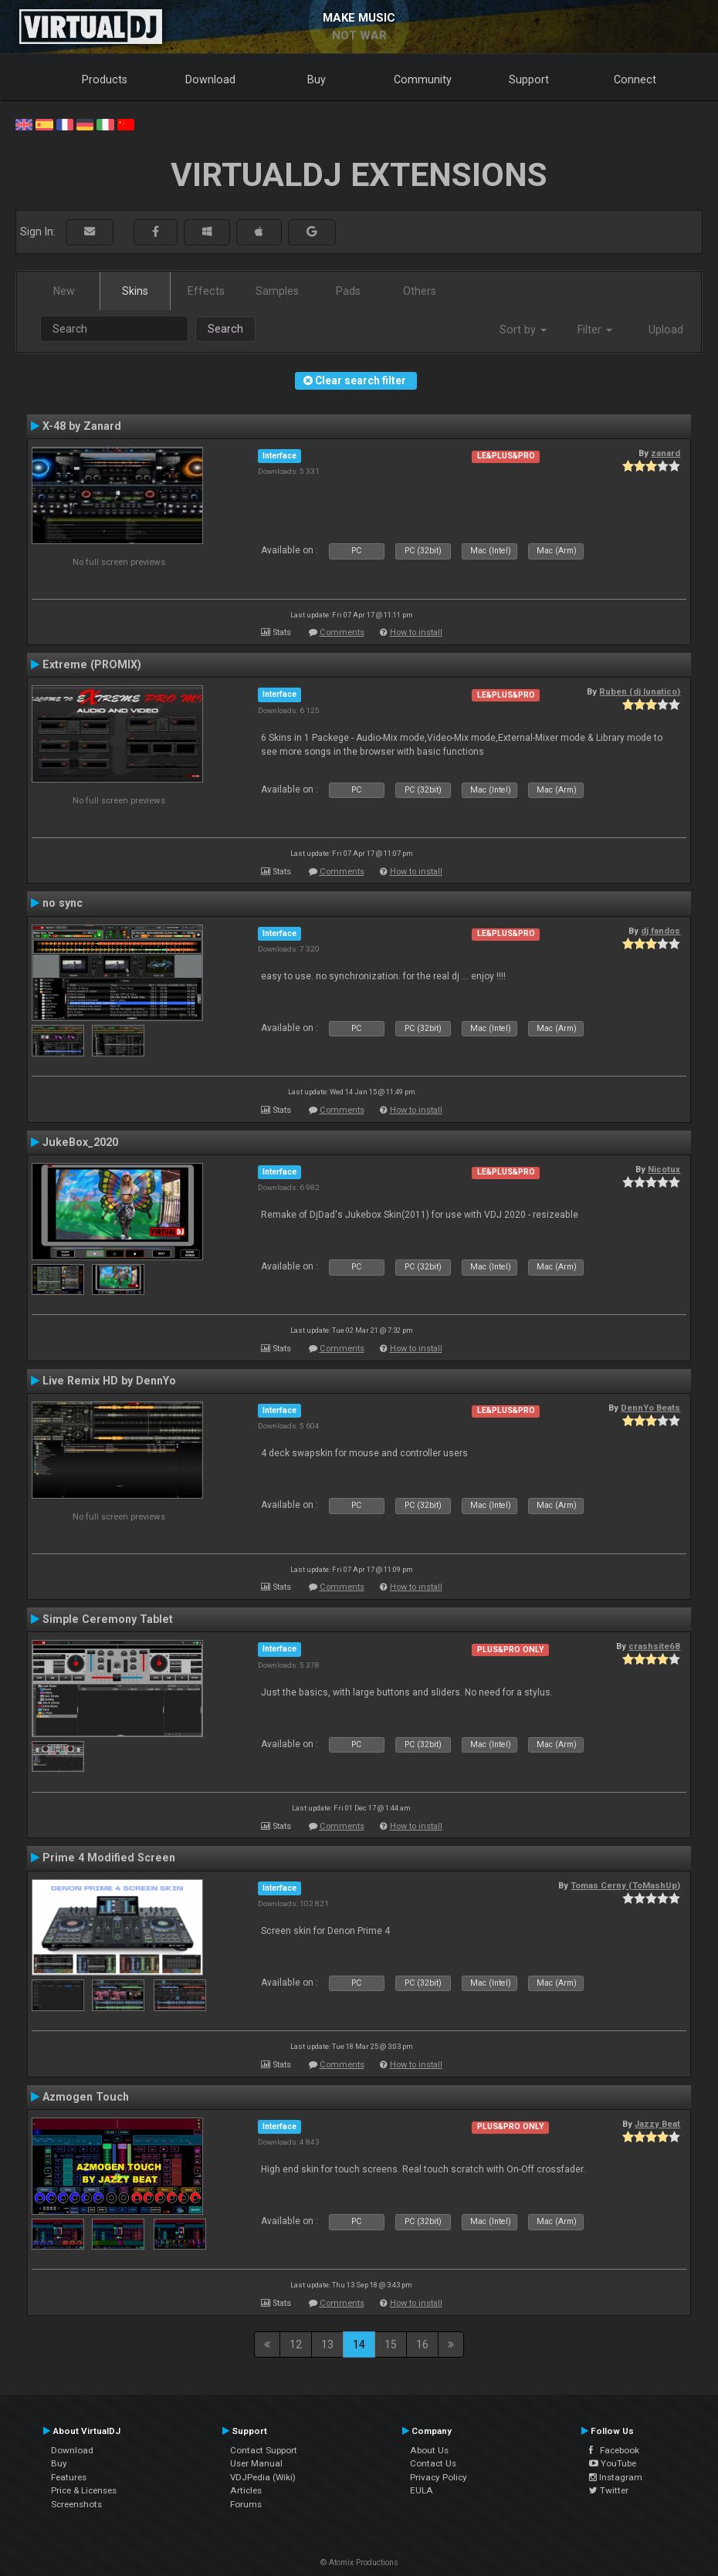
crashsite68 (654, 1646)
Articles (246, 2490)
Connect (635, 79)
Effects (206, 291)
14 (359, 2344)
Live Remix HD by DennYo (109, 1380)
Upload (666, 329)
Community (423, 79)
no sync (62, 903)
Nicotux (664, 1169)
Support (529, 79)
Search (225, 329)
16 (422, 2344)
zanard (665, 453)
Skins (135, 291)
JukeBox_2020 (80, 1142)
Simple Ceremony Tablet (107, 1619)
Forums (246, 2504)
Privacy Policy (438, 2477)
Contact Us (433, 2463)
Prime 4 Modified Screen (108, 1857)
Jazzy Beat (657, 2123)
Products (104, 79)
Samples (277, 291)
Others (419, 291)
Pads (348, 291)
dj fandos (660, 930)
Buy (316, 79)
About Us (429, 2450)
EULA (421, 2490)
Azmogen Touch (85, 2097)
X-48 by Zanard (81, 426)
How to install (416, 632)
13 (327, 2344)
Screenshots (76, 2504)
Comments (342, 632)
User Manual (256, 2463)
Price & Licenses (84, 2490)
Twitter (608, 2490)
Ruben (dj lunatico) (639, 691)
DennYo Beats (650, 1407)
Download (210, 79)
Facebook (614, 2450)
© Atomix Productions (359, 2562)
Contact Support (263, 2450)
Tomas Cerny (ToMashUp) (625, 1885)
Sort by (523, 329)
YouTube (612, 2463)
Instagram (615, 2477)
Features (68, 2477)
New (64, 291)
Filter (594, 329)
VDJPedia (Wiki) (263, 2477)
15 (390, 2344)
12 (296, 2344)
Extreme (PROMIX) (91, 664)
